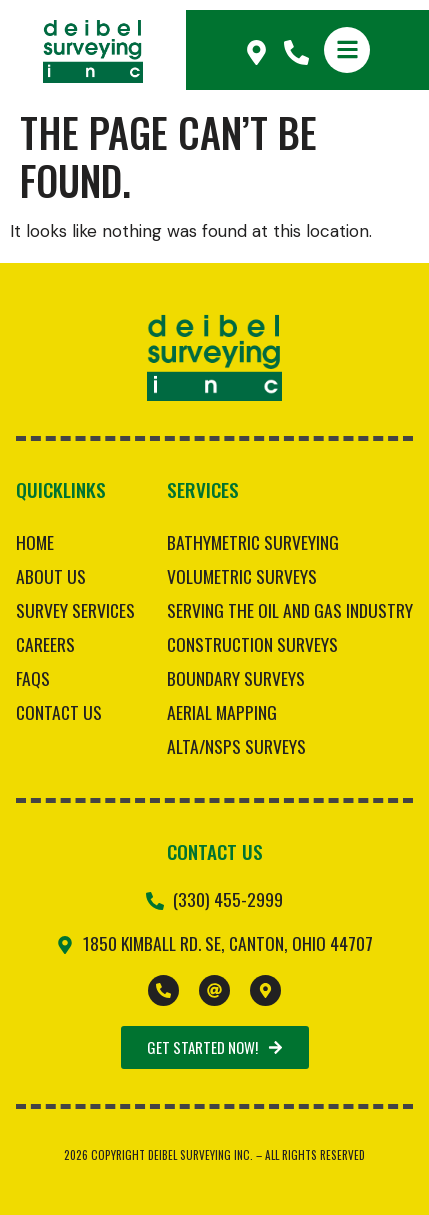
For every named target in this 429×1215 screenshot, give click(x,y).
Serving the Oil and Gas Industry (290, 610)
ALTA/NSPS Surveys (236, 746)
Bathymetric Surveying (253, 542)
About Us (51, 576)
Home (35, 542)
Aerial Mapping (222, 712)
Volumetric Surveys (242, 576)
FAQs (33, 678)
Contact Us (59, 712)
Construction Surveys (252, 644)
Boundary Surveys (236, 678)
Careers (45, 644)
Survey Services (75, 610)
